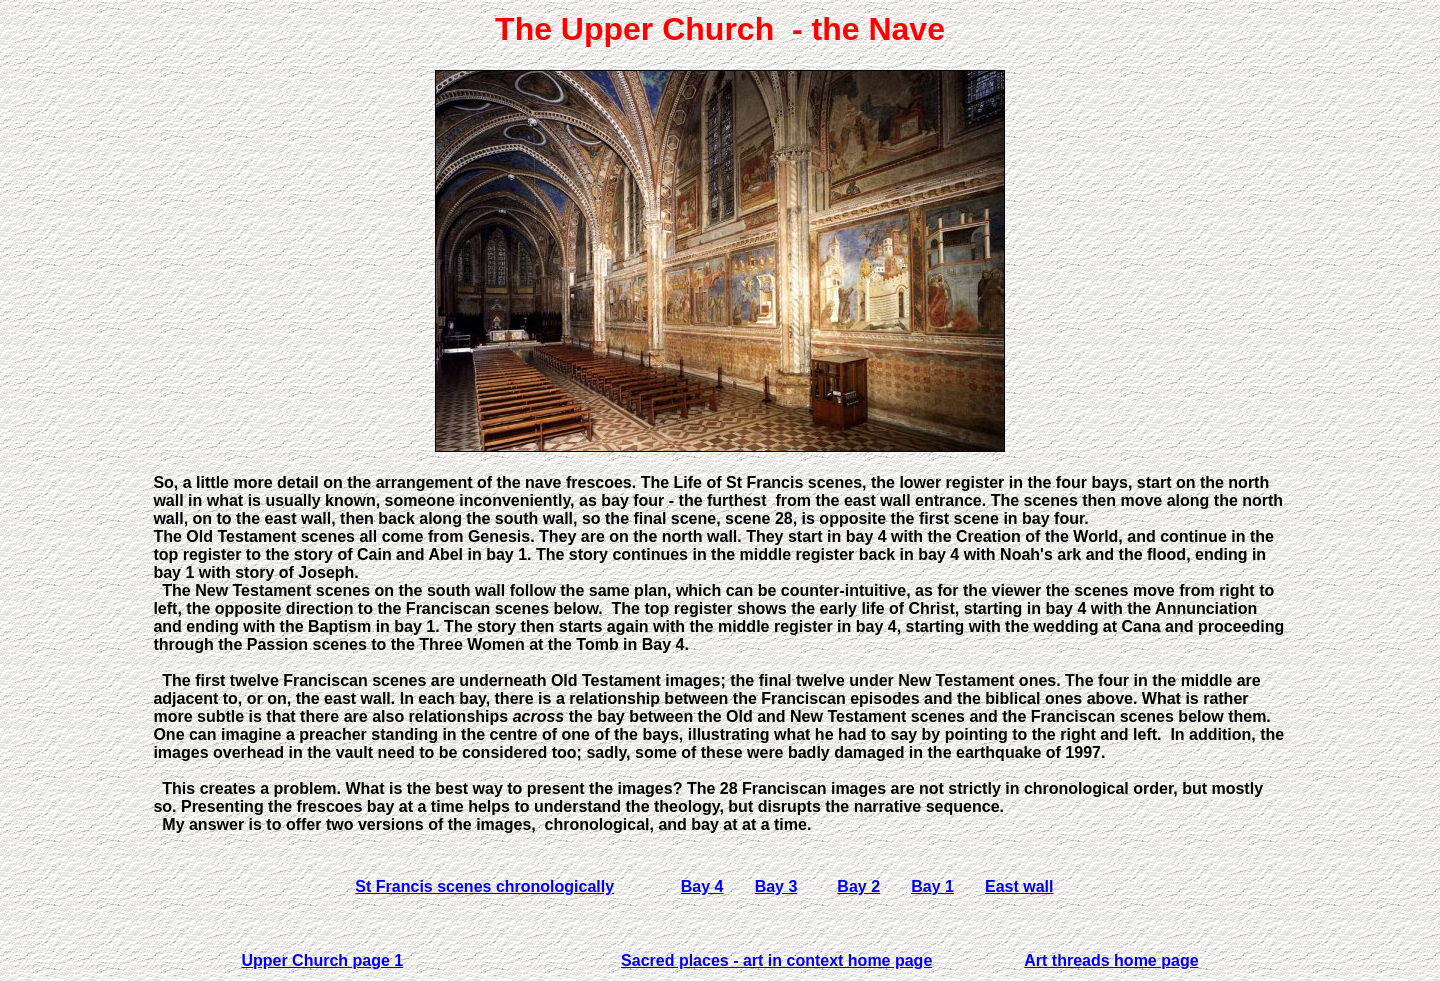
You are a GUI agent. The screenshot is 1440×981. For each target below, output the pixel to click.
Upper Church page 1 (322, 960)
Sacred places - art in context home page (776, 960)
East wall (1019, 886)
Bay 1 (932, 886)
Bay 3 (776, 886)
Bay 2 (858, 886)
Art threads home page (1111, 960)
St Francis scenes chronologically (484, 886)
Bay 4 (702, 886)
